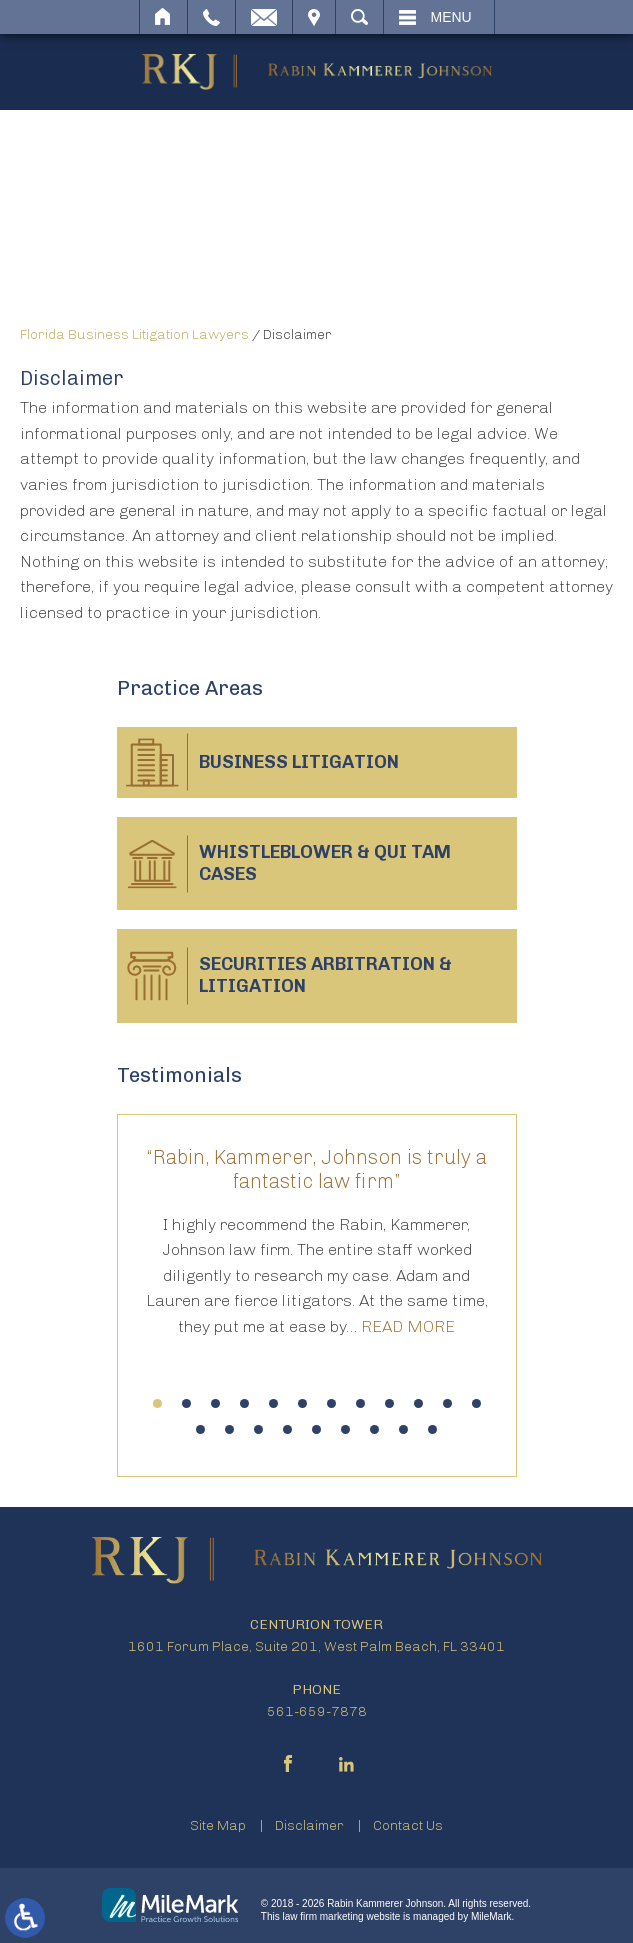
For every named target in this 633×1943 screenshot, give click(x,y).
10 (418, 1403)
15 (258, 1429)
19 (374, 1429)
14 (229, 1429)
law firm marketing (323, 1916)
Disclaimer (309, 1825)
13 (200, 1429)
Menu (451, 17)
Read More (408, 1326)
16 (287, 1429)
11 (447, 1403)
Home (163, 17)
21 (432, 1429)
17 (316, 1429)
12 (476, 1403)
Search (359, 17)
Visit (314, 17)
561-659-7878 (317, 1711)
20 (403, 1429)
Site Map (218, 1825)
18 (345, 1429)
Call (211, 17)
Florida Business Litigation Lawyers (134, 334)
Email (264, 17)
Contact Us (408, 1825)
